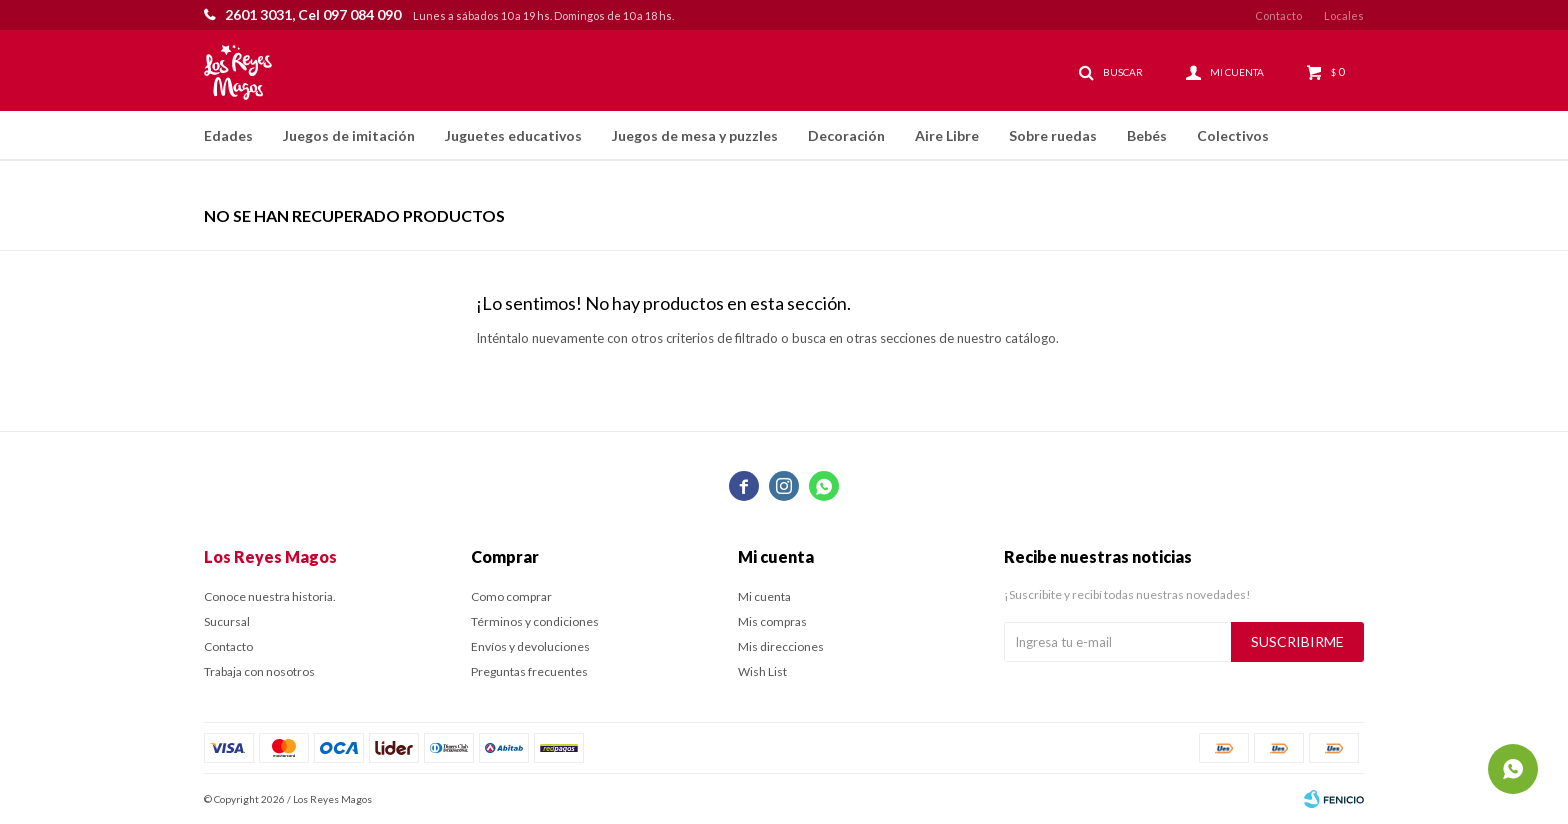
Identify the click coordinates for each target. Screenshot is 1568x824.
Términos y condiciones (535, 621)
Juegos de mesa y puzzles (695, 135)
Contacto (1278, 15)
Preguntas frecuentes (529, 671)
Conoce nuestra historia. (270, 596)
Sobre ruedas (1053, 135)
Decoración (846, 135)
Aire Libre (947, 135)
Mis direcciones (781, 646)
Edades (228, 135)
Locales (1344, 15)
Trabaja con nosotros (259, 671)
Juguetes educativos (513, 135)
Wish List (762, 671)
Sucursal (227, 621)
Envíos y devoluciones (530, 646)
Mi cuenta (764, 596)
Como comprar (511, 596)
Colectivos (1233, 135)
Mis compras (772, 621)
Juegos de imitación (349, 135)
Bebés (1147, 135)
